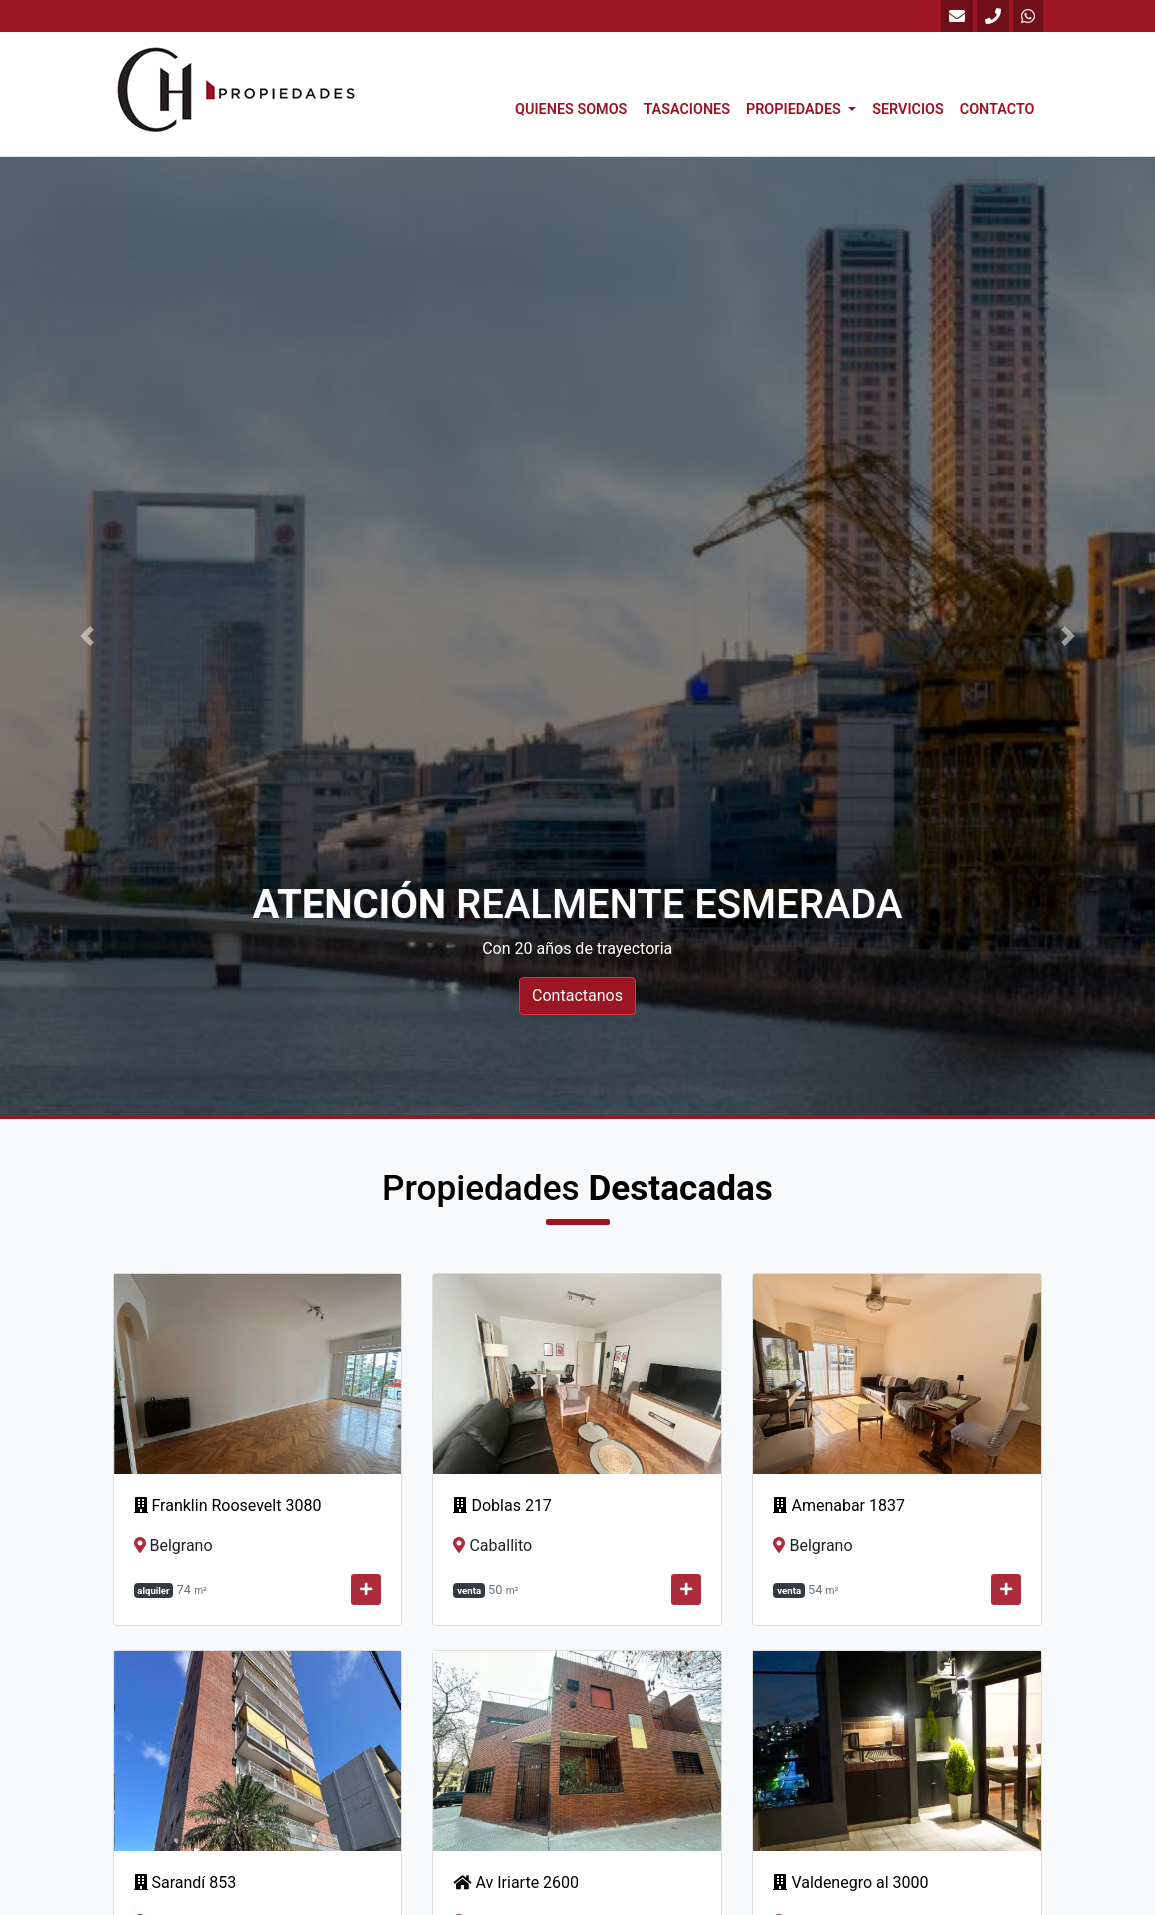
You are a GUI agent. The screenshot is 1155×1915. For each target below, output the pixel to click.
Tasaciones (686, 109)
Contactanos (577, 995)
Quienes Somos (571, 109)
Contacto (997, 109)
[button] (86, 636)
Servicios (908, 109)
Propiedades (795, 109)
